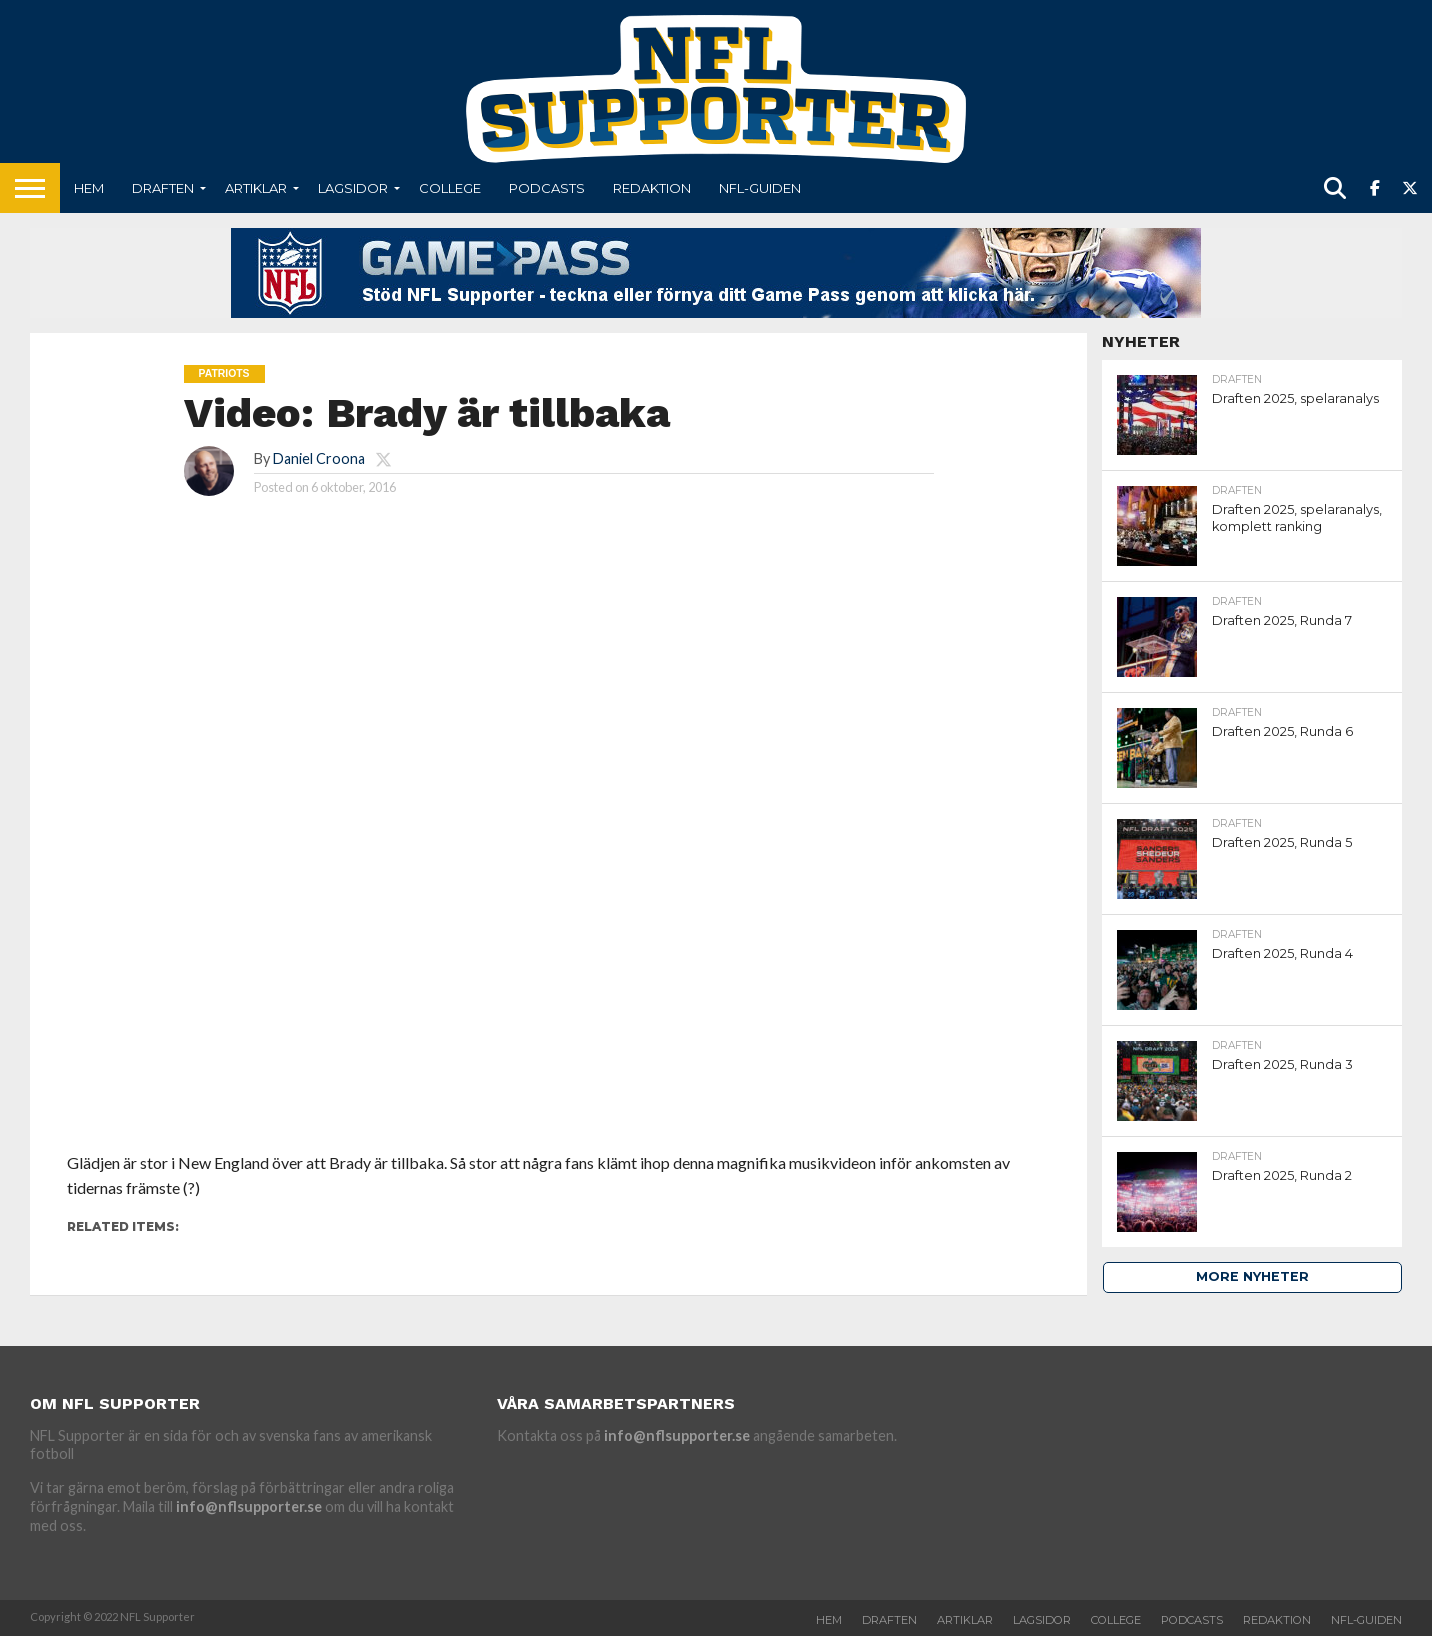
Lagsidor (353, 188)
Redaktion (652, 188)
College (450, 188)
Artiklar (256, 188)
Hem (89, 188)
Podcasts (547, 188)
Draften (163, 188)
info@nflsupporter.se (249, 1506)
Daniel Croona (319, 458)
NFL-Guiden (760, 188)
